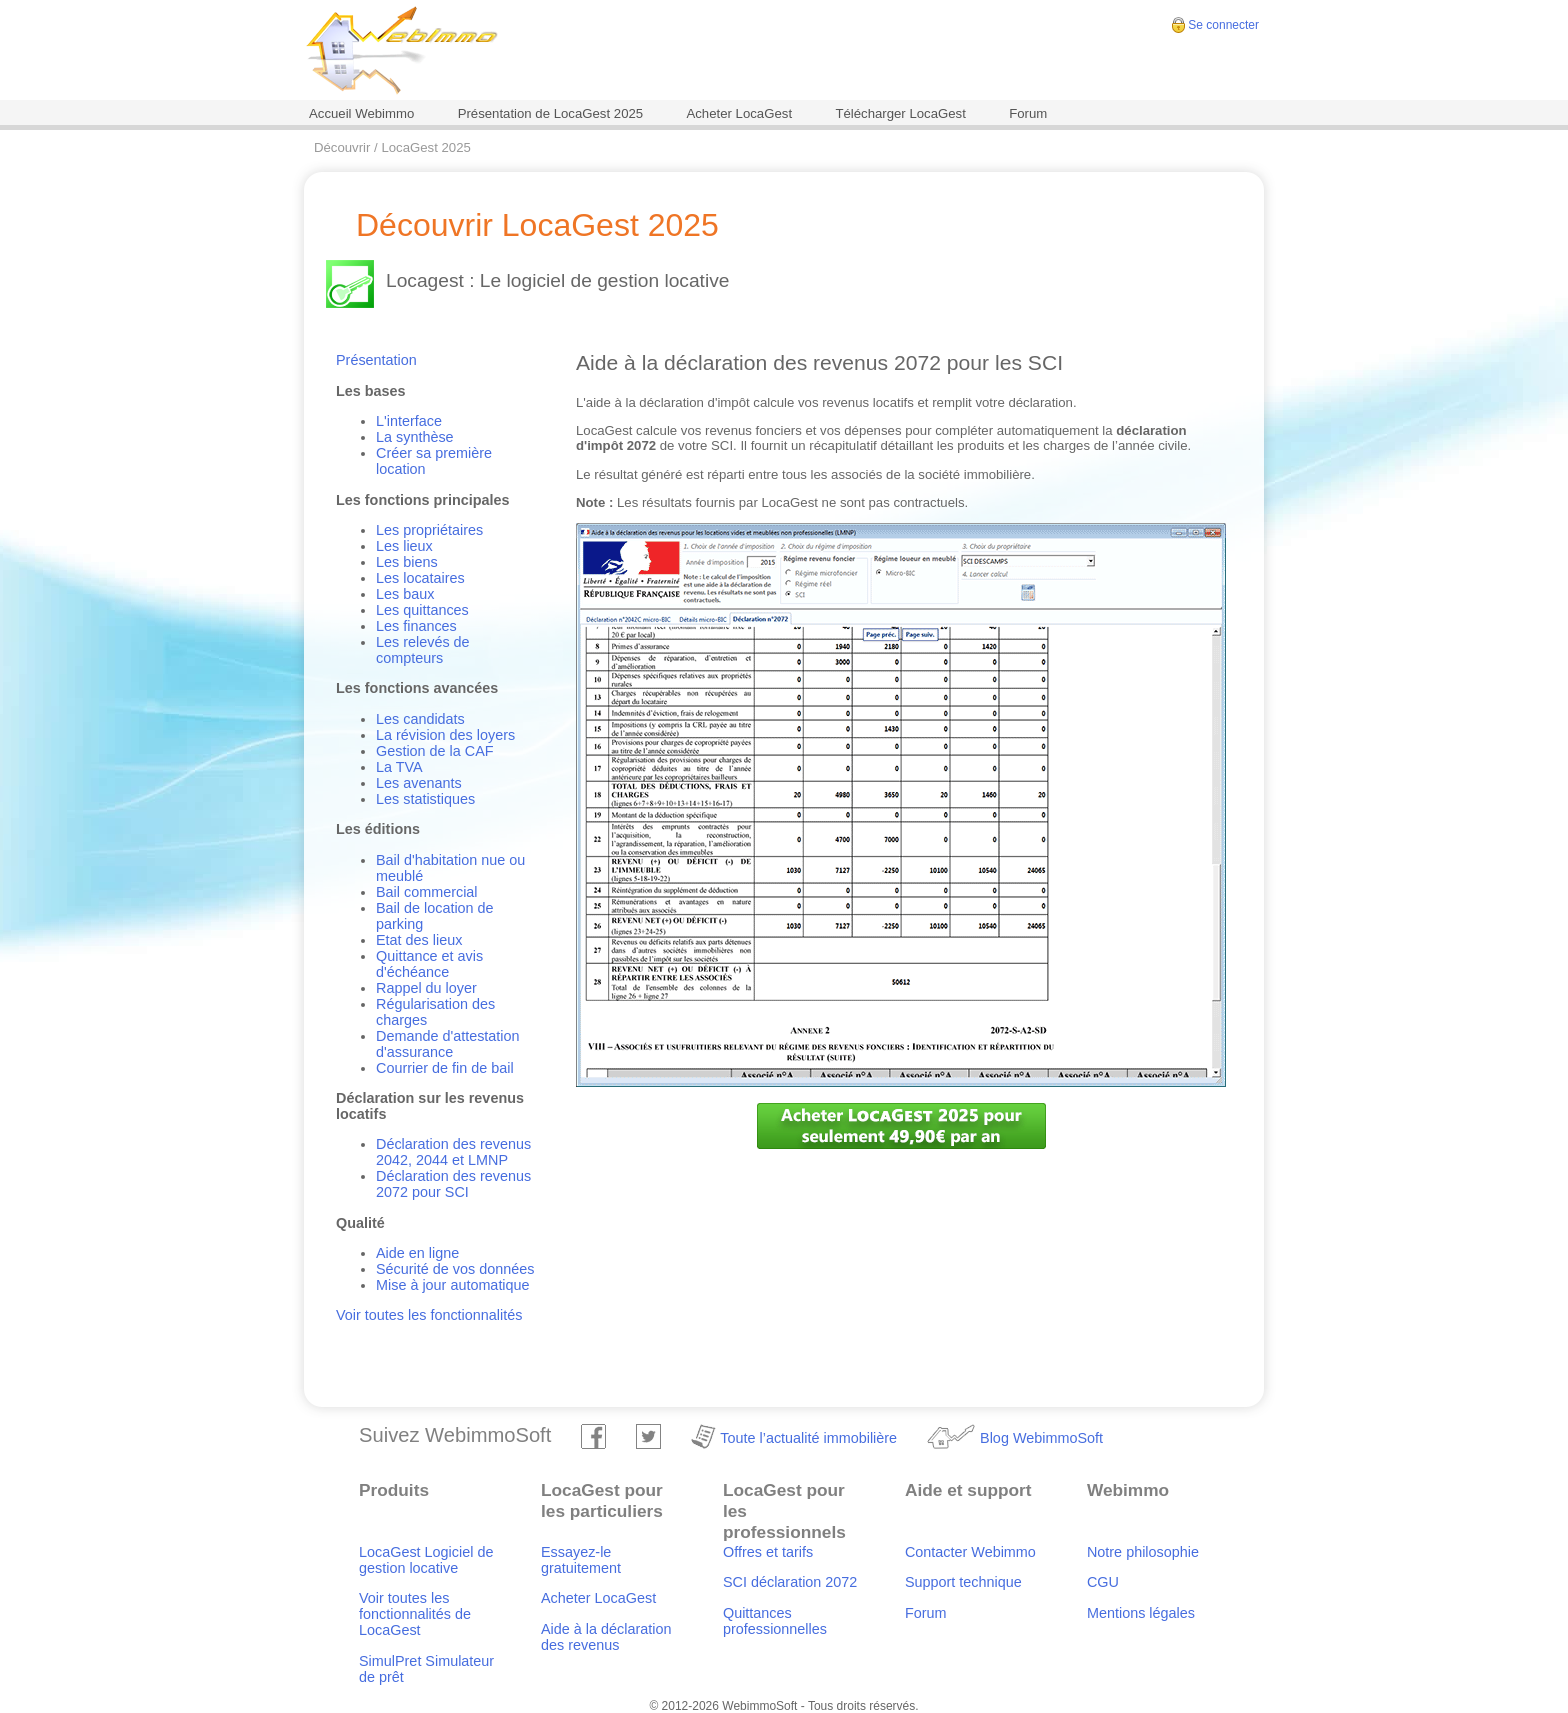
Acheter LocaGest (739, 113)
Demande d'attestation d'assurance (448, 1044)
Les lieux (404, 546)
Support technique (963, 1582)
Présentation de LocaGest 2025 (551, 113)
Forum (1028, 113)
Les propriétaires (429, 530)
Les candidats (420, 719)
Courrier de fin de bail (445, 1068)
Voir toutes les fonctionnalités (429, 1315)
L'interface (409, 421)
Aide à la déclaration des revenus (606, 1637)
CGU (1103, 1582)
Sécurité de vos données (455, 1269)
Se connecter (1223, 25)
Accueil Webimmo (361, 113)
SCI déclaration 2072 (790, 1582)
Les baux (405, 594)
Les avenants (419, 783)
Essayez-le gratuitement (581, 1560)
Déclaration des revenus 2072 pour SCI (453, 1184)
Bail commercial (427, 892)
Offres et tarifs (768, 1552)
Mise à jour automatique (453, 1285)
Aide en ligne (417, 1253)
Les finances (416, 626)
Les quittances (422, 610)
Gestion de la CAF (435, 751)
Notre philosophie (1143, 1552)
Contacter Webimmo (970, 1552)
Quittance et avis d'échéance (429, 964)
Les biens (407, 562)
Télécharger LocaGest (900, 113)
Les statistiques (425, 799)
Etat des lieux (419, 940)
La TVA (399, 767)
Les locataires (420, 578)
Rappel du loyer (426, 988)
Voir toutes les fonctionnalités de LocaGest (415, 1614)
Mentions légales (1141, 1613)
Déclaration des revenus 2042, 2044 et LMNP (453, 1152)
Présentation (376, 360)
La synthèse (415, 437)
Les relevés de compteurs (423, 650)
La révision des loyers (445, 735)
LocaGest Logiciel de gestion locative (426, 1560)
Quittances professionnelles (775, 1621)
